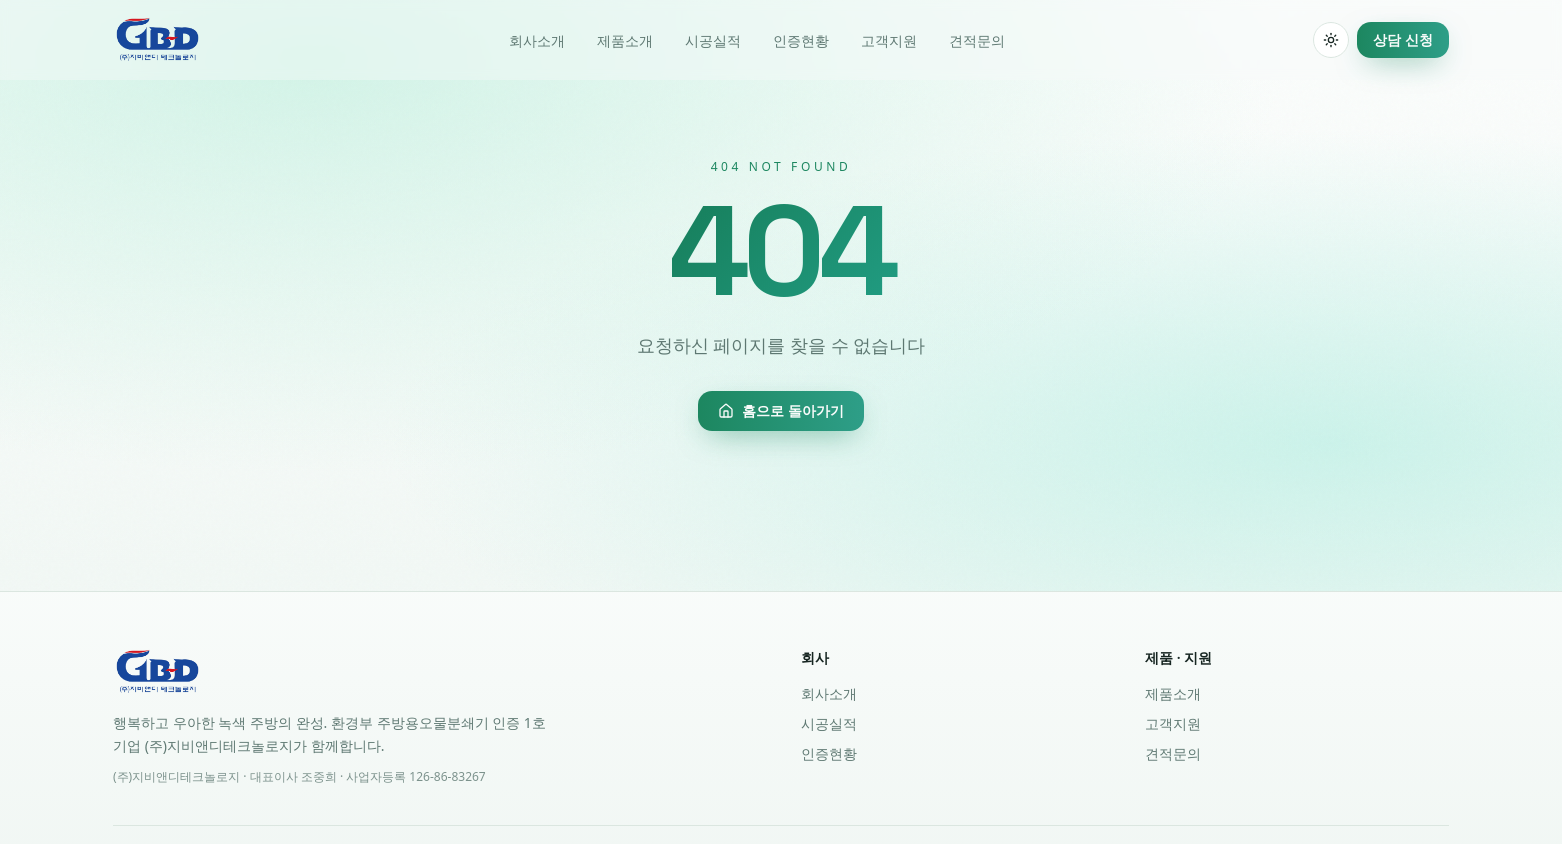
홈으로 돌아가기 (781, 410)
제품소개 (625, 40)
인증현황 (801, 40)
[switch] (1331, 40)
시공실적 (713, 40)
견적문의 (977, 40)
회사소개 (537, 40)
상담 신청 (1403, 39)
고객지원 (889, 40)
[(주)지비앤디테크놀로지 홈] (157, 40)
